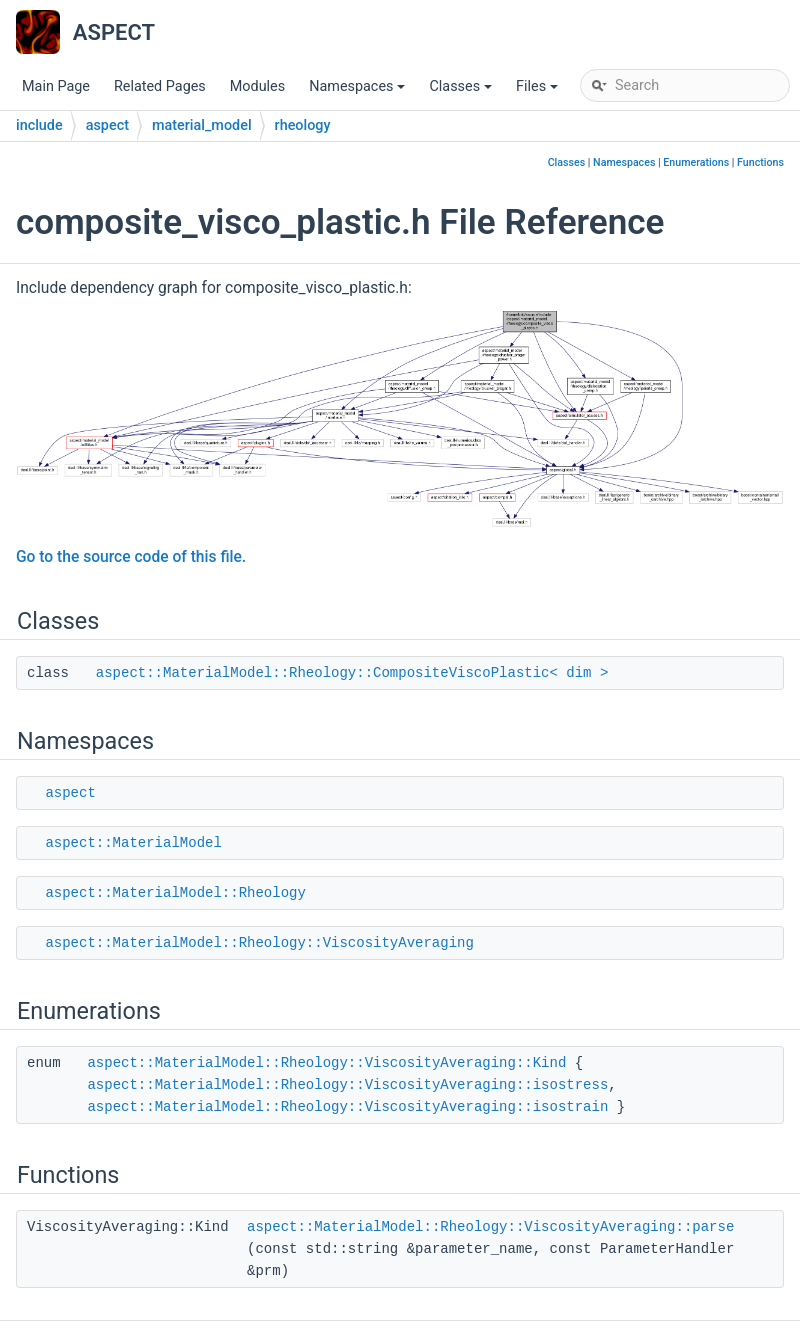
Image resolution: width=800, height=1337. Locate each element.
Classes (462, 91)
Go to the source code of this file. (131, 557)
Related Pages (160, 86)
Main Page (56, 86)
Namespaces (358, 91)
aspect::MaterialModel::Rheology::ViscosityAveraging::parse (490, 1227)
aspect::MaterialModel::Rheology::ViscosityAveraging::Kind (326, 1063)
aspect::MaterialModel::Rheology (175, 893)
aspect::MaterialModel (133, 843)
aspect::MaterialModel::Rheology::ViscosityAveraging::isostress (347, 1085)
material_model (202, 125)
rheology (303, 125)
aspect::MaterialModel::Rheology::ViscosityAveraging (259, 943)
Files (538, 91)
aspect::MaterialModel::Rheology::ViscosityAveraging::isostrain (347, 1107)
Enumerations (696, 162)
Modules (257, 86)
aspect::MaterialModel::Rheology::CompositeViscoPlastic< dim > (352, 673)
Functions (760, 162)
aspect (107, 125)
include (39, 125)
